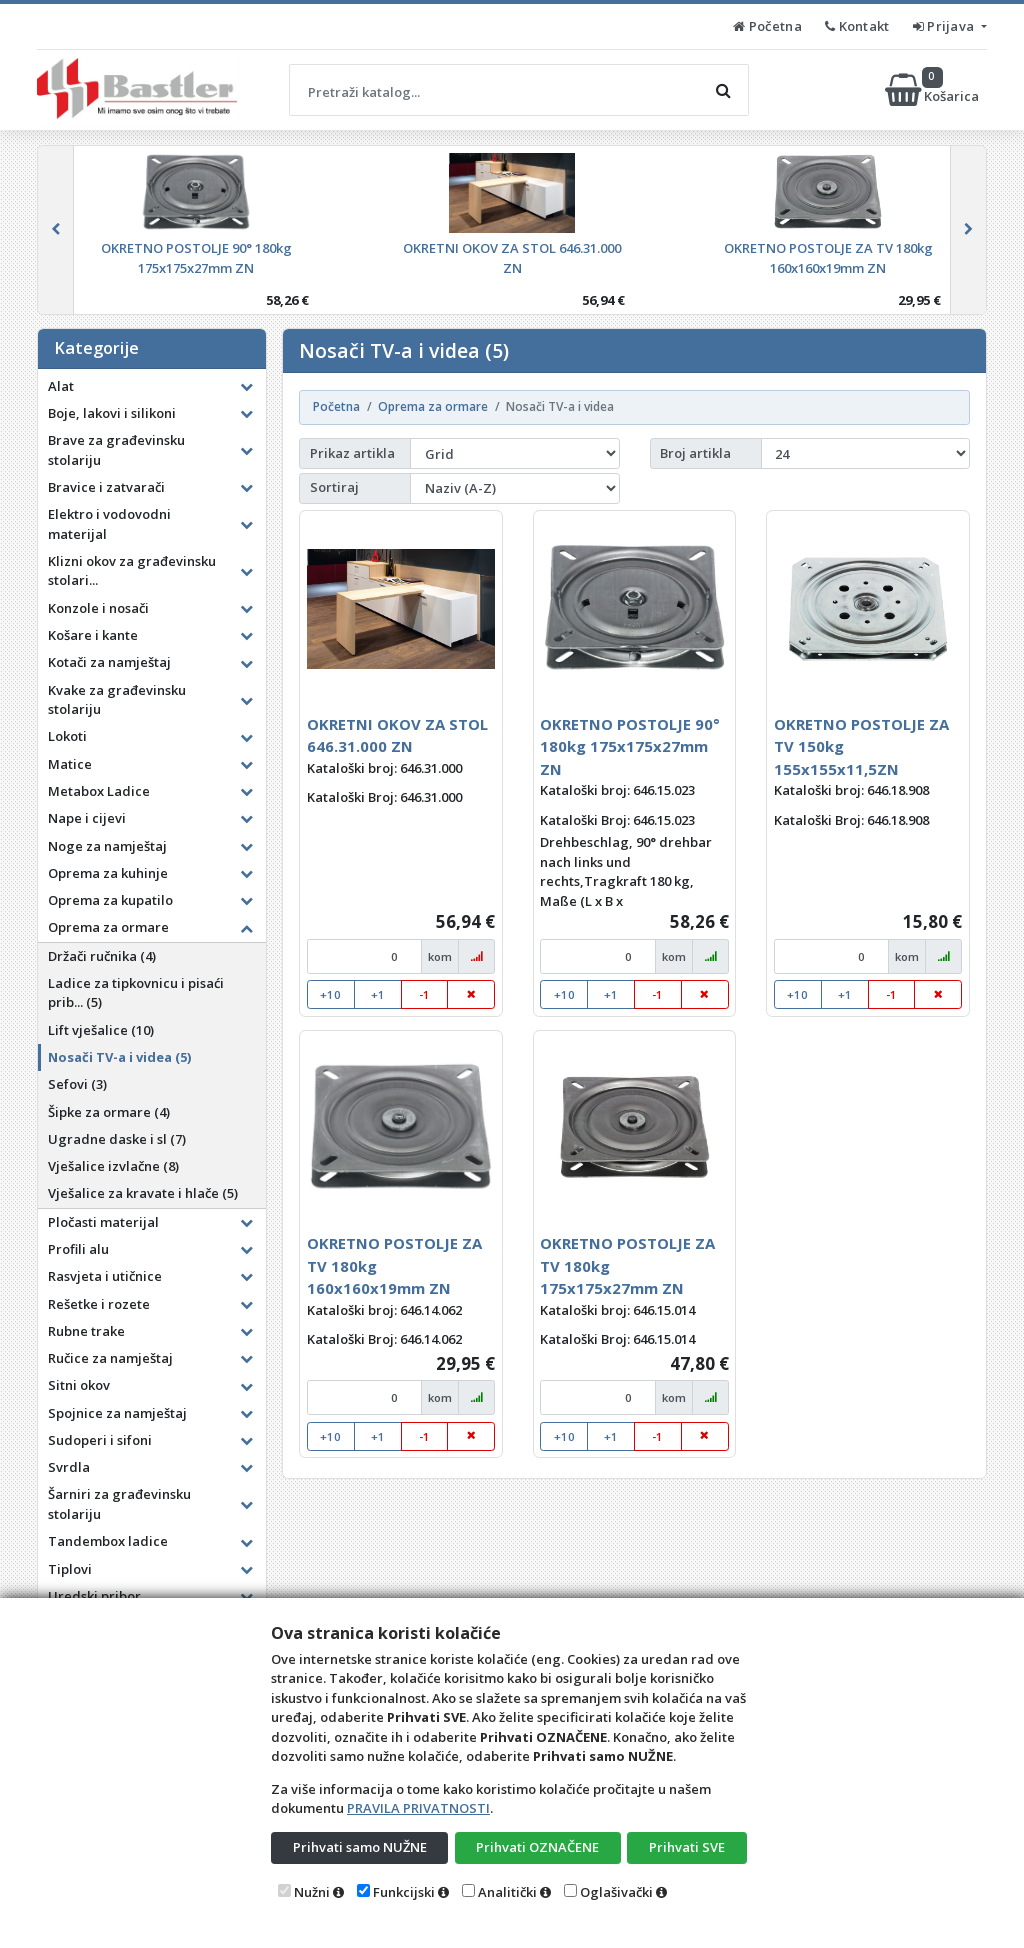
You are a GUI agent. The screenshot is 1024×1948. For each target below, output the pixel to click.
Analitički (507, 1892)
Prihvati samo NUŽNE (360, 1847)
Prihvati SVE (687, 1847)
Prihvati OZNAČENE (537, 1847)
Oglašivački (616, 1892)
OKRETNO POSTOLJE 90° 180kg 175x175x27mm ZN (630, 746)
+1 (378, 994)
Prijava (945, 26)
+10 (330, 994)
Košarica (933, 90)
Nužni (312, 1892)
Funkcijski (404, 1892)
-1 (424, 994)
